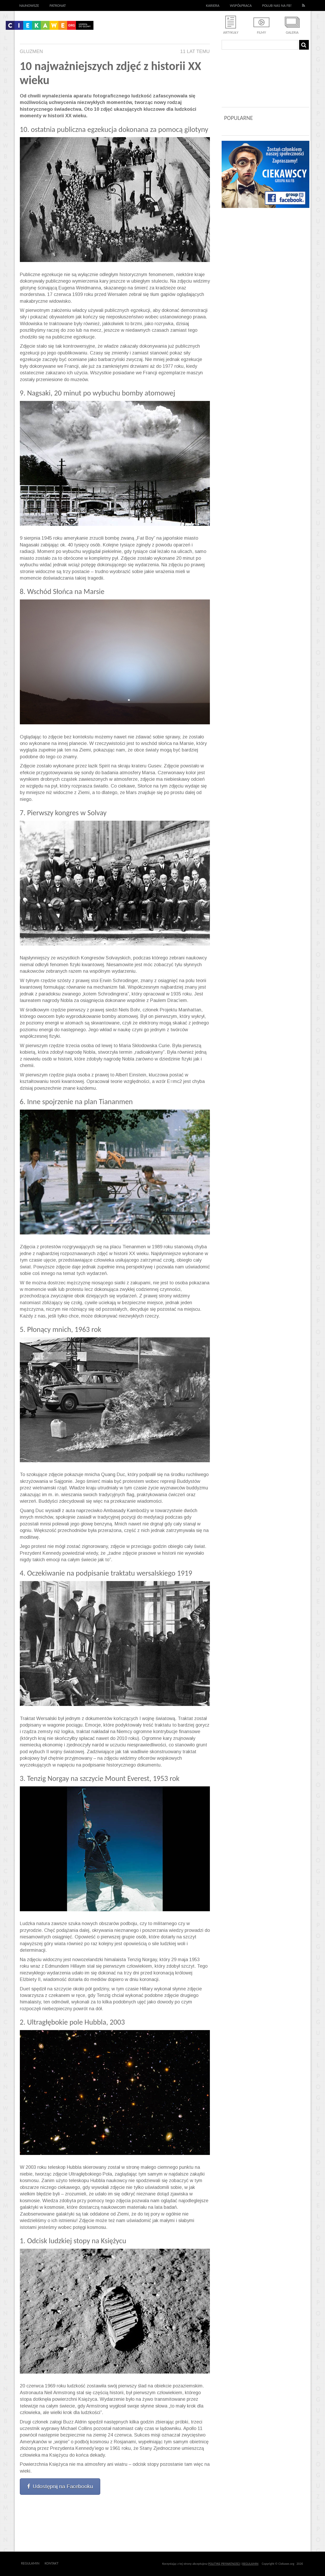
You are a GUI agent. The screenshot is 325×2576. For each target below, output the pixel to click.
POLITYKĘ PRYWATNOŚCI (224, 2564)
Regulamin (30, 2563)
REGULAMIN (250, 2564)
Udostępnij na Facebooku (60, 2486)
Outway (70, 2563)
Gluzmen (31, 51)
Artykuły (230, 32)
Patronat (58, 5)
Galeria (292, 32)
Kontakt (51, 2563)
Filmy (261, 32)
